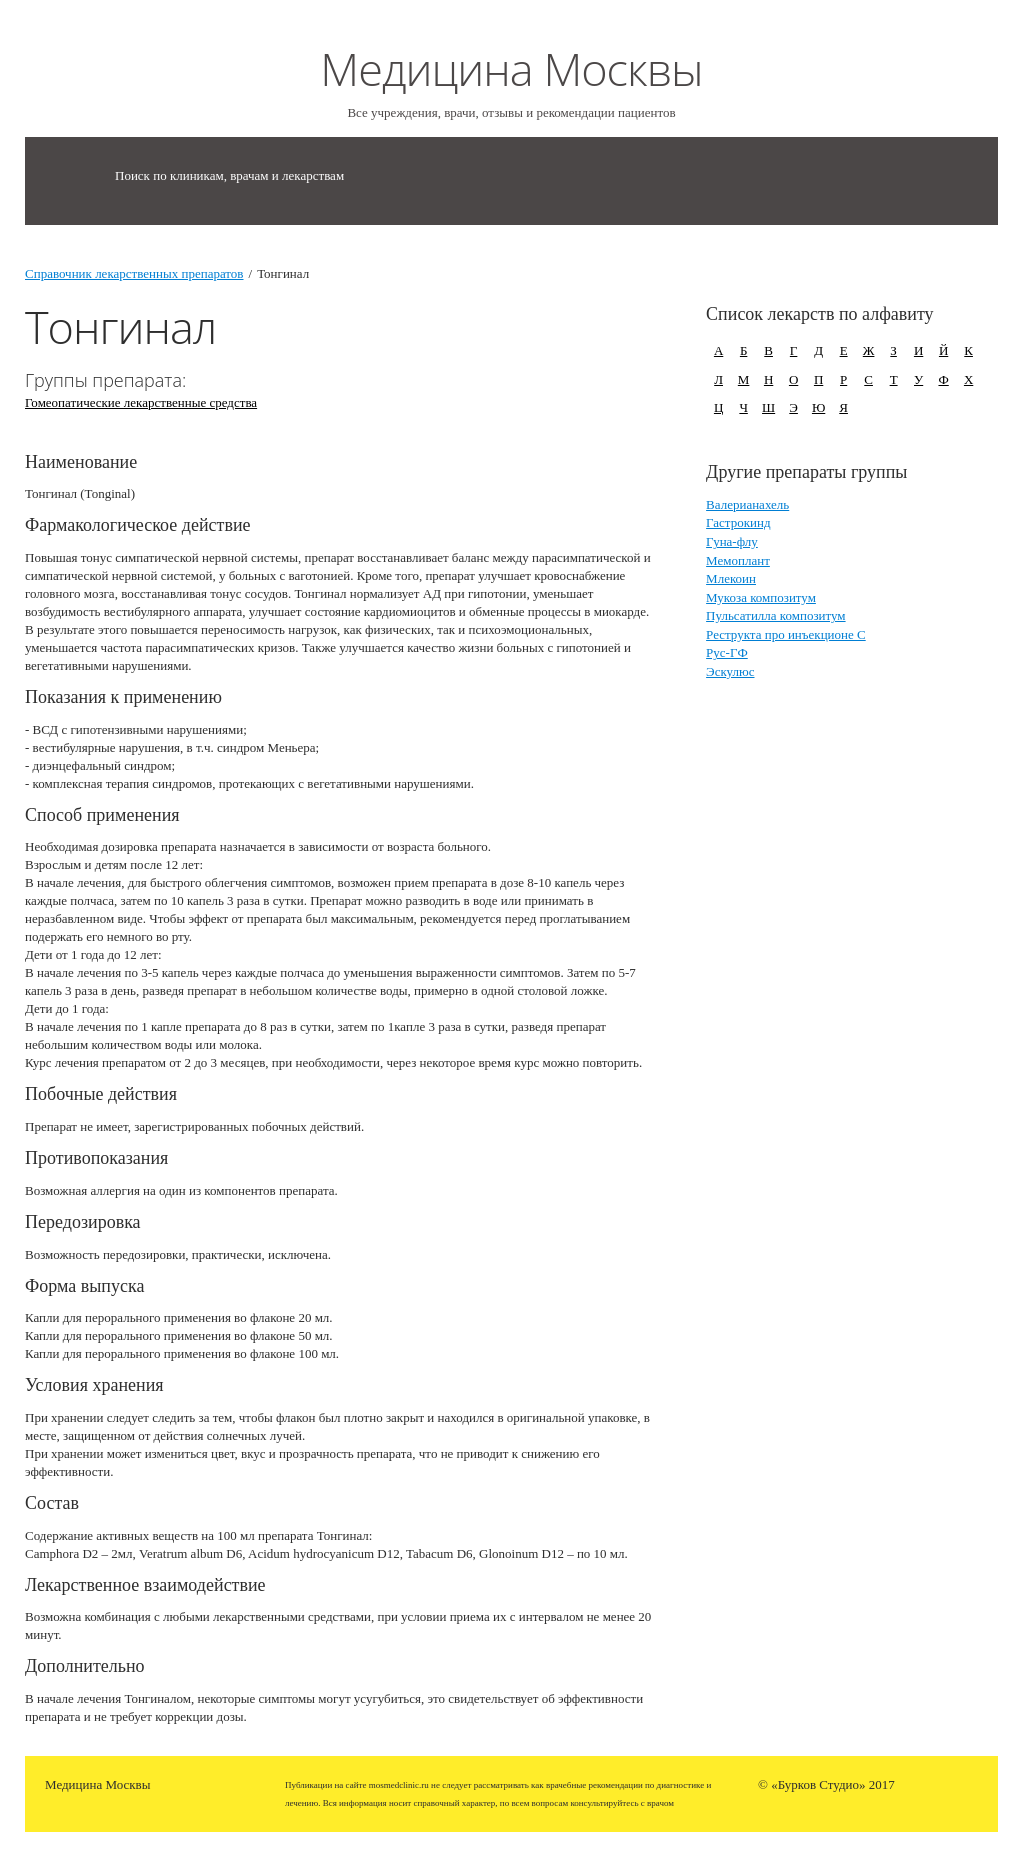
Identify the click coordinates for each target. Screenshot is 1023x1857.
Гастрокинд (738, 522)
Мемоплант (738, 560)
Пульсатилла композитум (775, 615)
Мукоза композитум (761, 597)
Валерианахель (747, 504)
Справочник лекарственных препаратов (134, 273)
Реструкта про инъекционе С (786, 634)
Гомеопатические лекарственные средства (141, 402)
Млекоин (731, 578)
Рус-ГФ (727, 652)
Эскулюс (730, 671)
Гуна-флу (732, 541)
